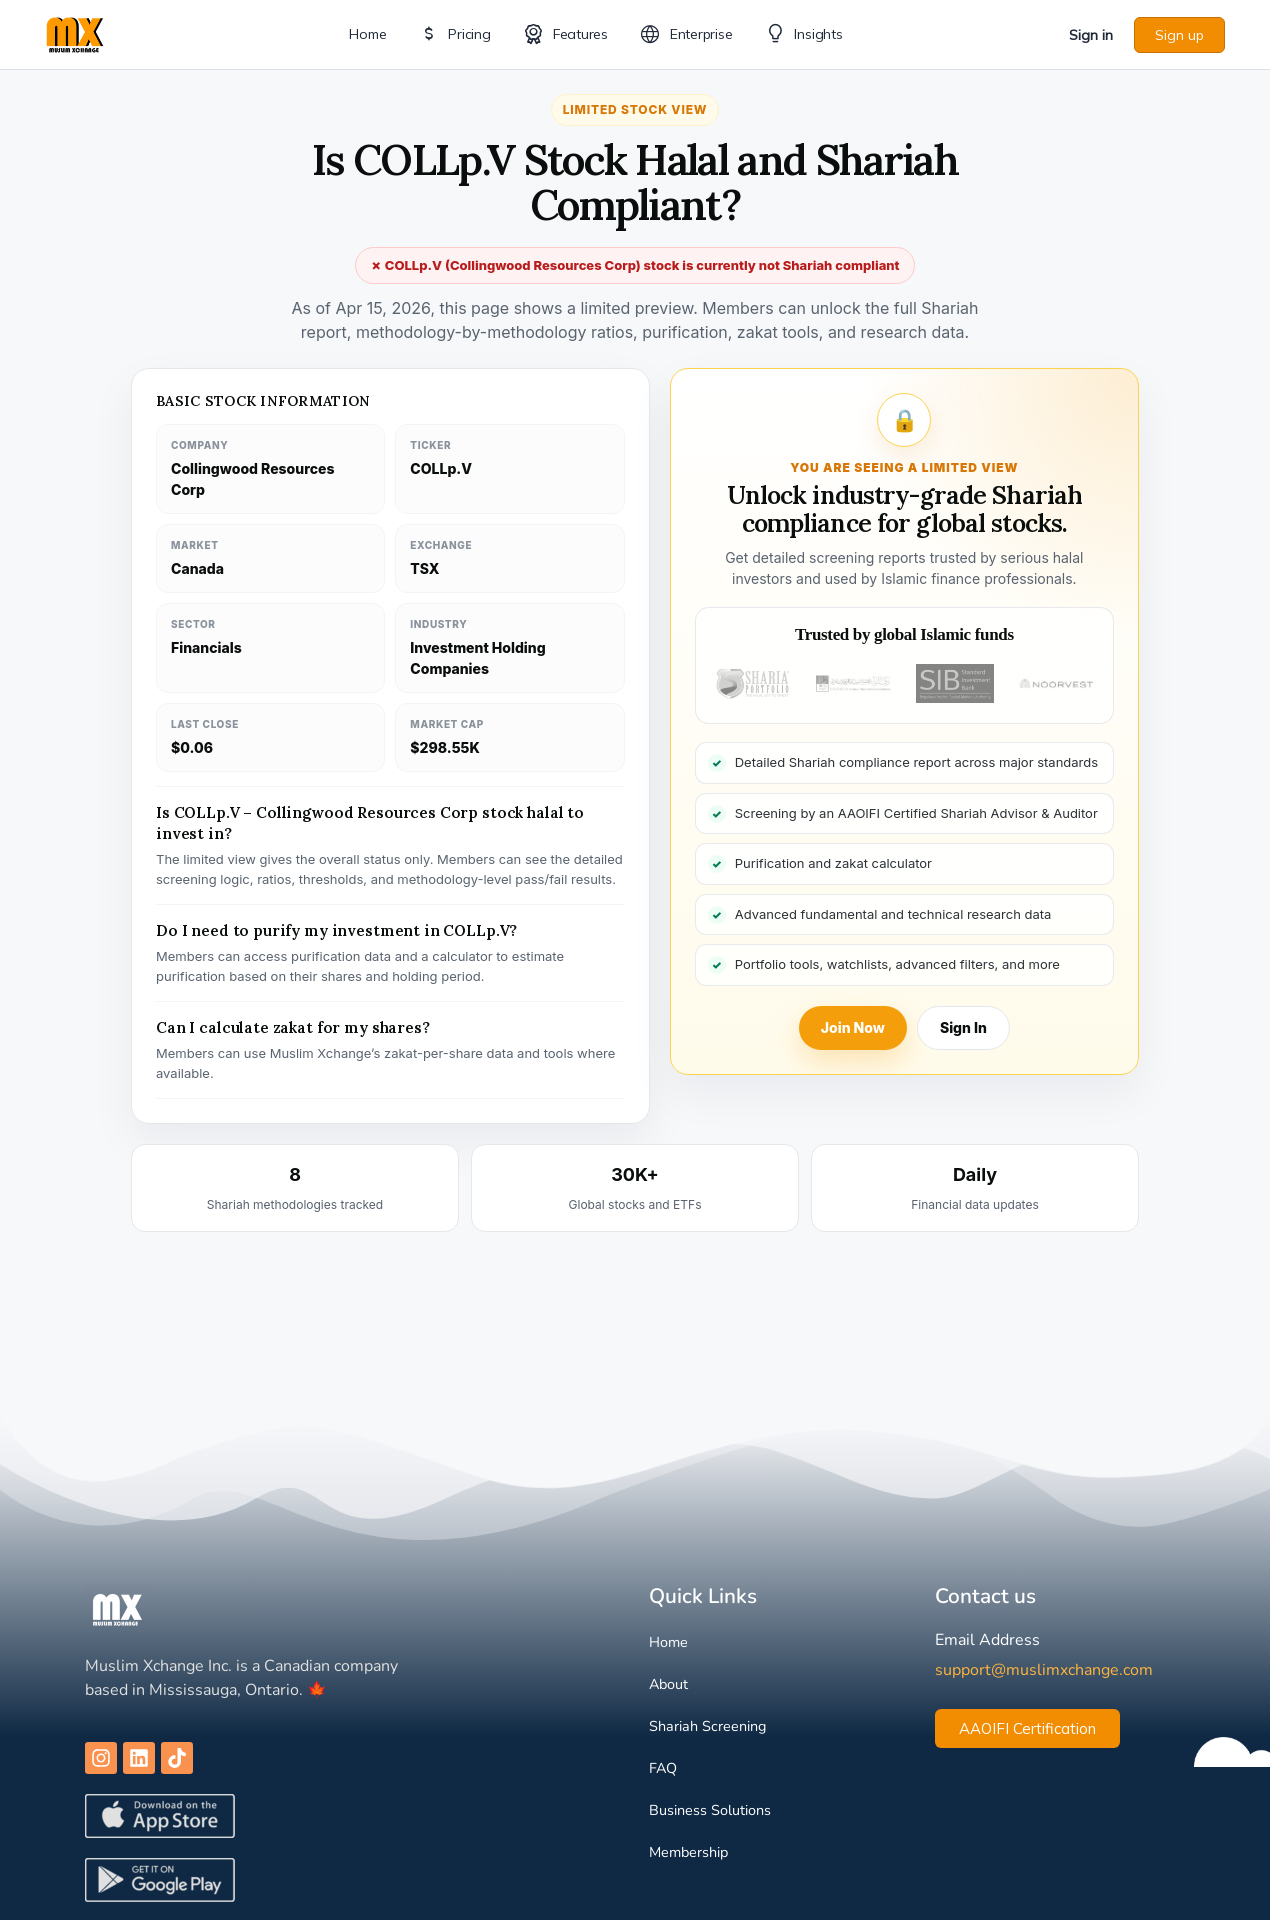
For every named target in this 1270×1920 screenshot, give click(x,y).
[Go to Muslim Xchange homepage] (75, 32)
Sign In (963, 1027)
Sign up (1179, 35)
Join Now (853, 1027)
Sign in (1091, 35)
